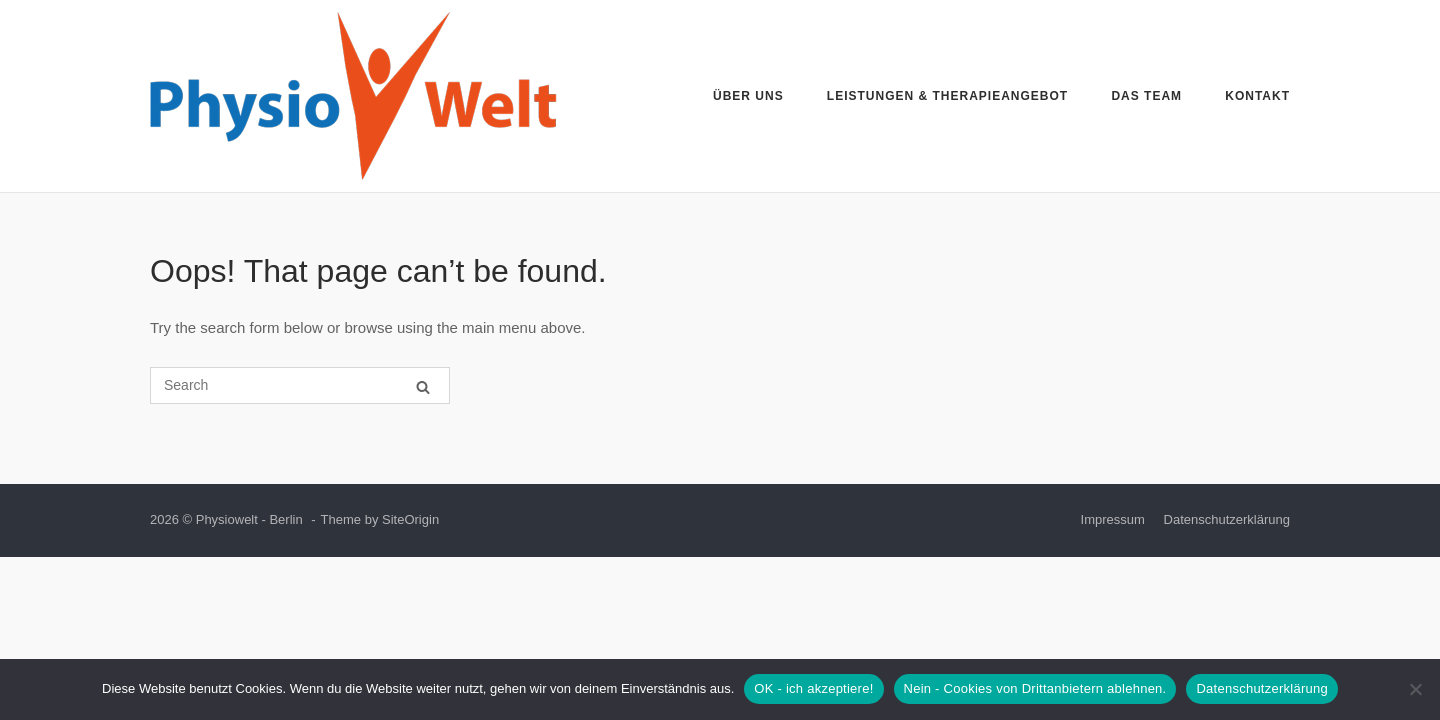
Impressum (1113, 519)
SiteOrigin (410, 519)
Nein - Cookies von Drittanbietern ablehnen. (1035, 688)
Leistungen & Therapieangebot (947, 96)
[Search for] (300, 385)
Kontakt (1257, 96)
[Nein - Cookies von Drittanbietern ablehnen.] (1415, 689)
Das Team (1146, 96)
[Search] (423, 386)
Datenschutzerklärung (1227, 519)
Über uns (748, 96)
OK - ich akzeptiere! (813, 688)
